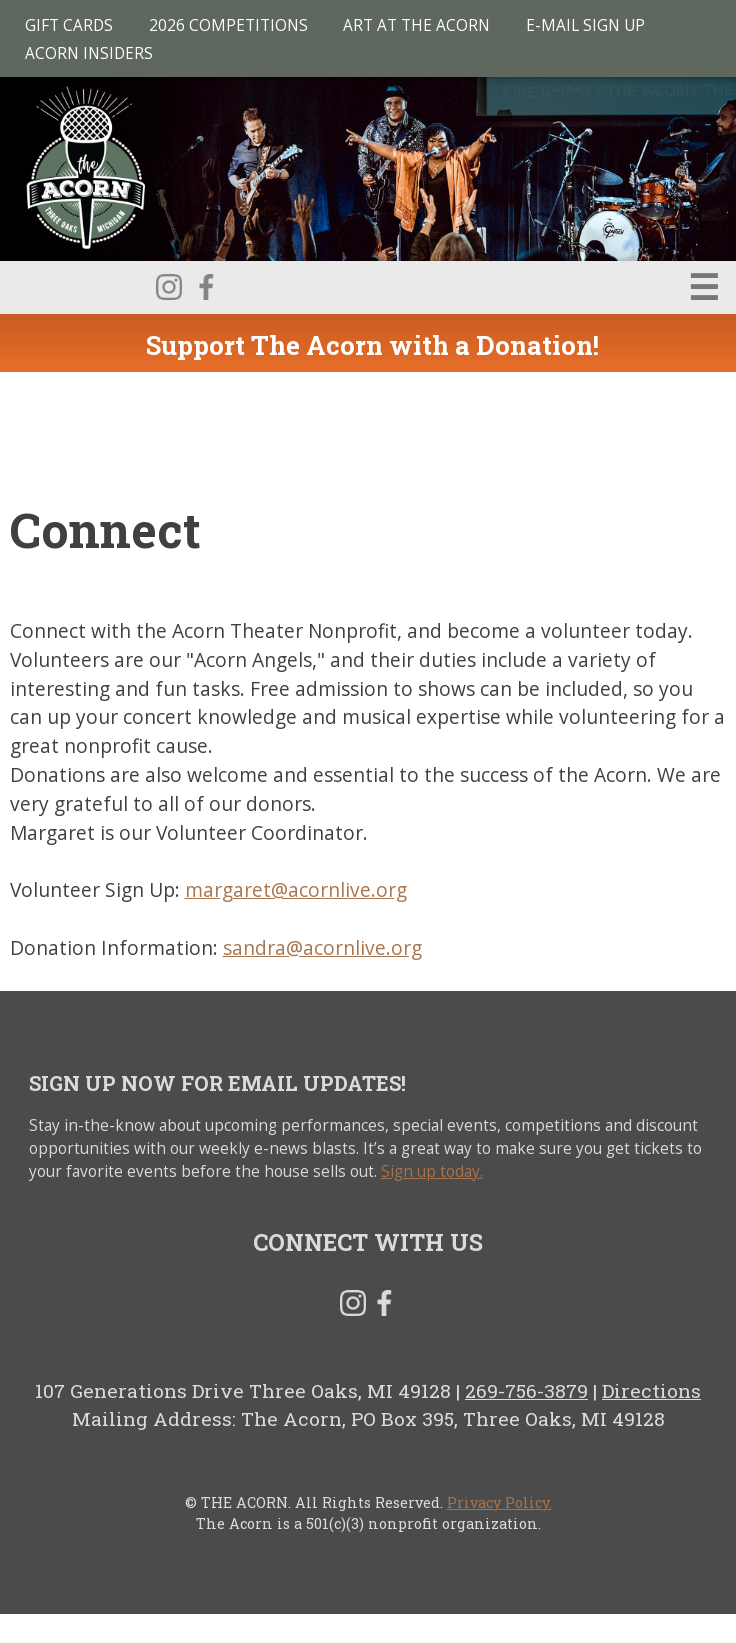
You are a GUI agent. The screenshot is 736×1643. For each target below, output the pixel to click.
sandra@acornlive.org (322, 947)
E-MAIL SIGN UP (585, 25)
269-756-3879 (526, 1390)
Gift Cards (69, 25)
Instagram (169, 287)
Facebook (206, 287)
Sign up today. (432, 1171)
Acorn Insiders (89, 53)
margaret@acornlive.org (296, 889)
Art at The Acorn (416, 25)
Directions (651, 1390)
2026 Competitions (228, 25)
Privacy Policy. (499, 1502)
